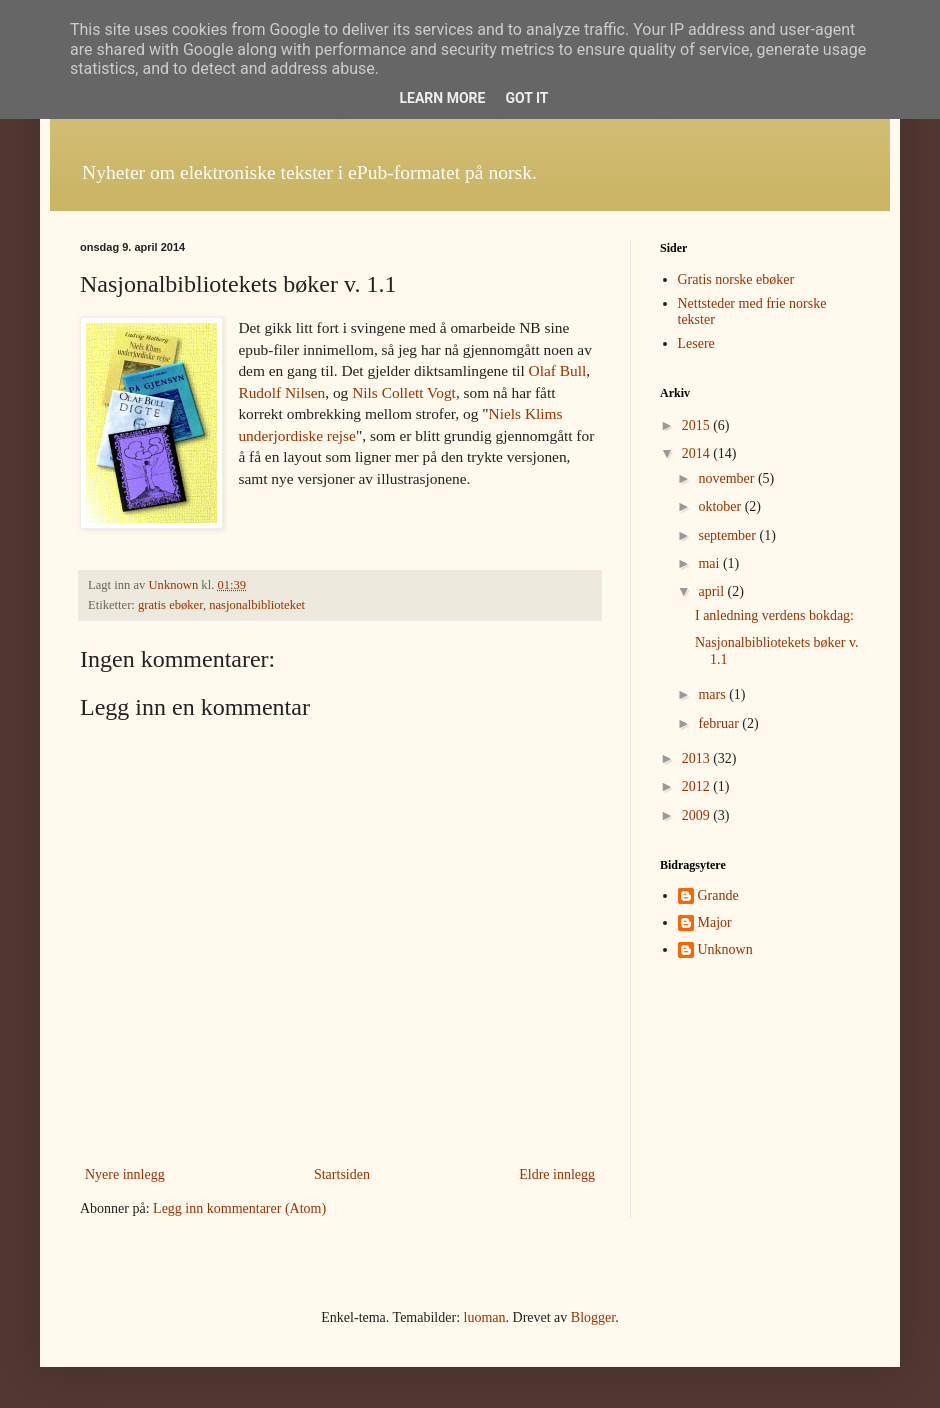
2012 (698, 786)
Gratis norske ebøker (736, 279)
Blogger (593, 1317)
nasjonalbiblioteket (257, 605)
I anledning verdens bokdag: (774, 615)
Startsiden (342, 1174)
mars (713, 694)
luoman (485, 1317)
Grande (718, 895)
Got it (526, 98)
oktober (721, 506)
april (712, 591)
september (728, 535)
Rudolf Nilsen (281, 392)
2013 (698, 758)
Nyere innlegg (125, 1174)
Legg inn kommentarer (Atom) (239, 1208)
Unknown (725, 949)
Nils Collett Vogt (404, 392)
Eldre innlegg (557, 1174)
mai (710, 563)
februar (720, 723)
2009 (698, 815)
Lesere (696, 343)
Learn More (442, 98)
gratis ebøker (170, 605)
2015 (698, 425)
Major (715, 922)
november (727, 478)
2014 (698, 453)
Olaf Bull (558, 370)
